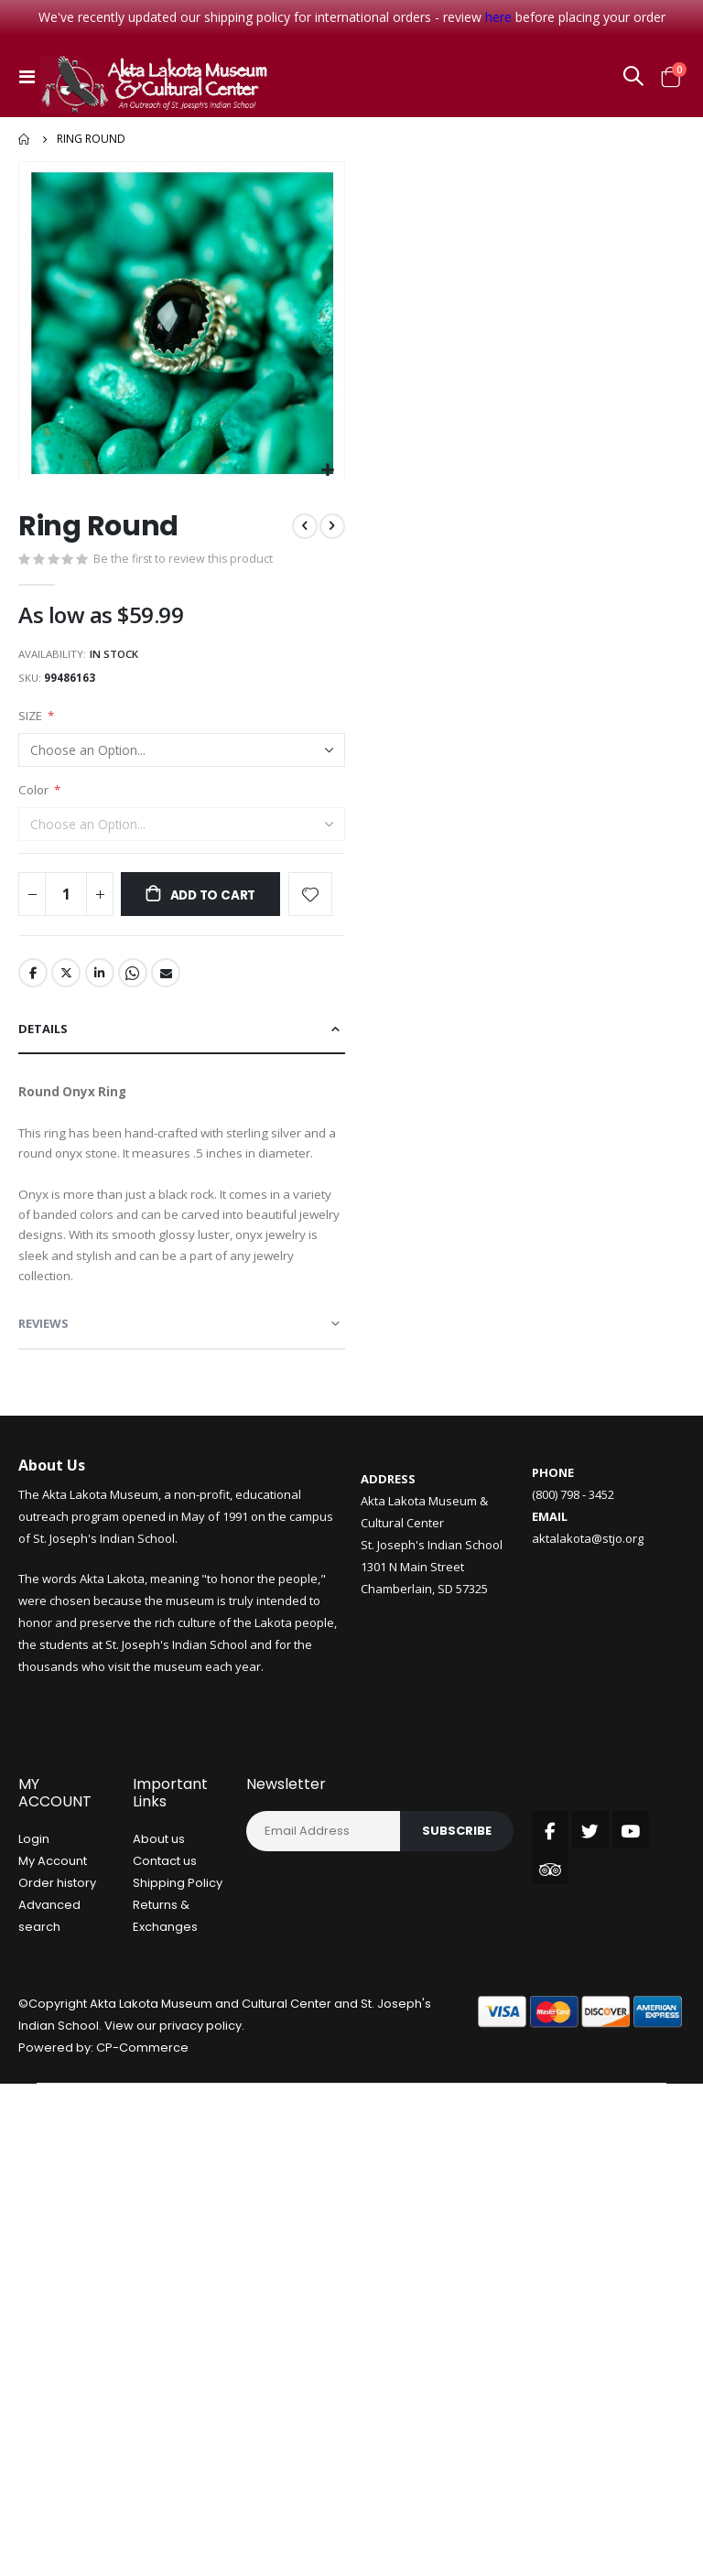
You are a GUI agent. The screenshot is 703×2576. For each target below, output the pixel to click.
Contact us (165, 1889)
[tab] (181, 1040)
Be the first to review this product (184, 561)
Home (24, 139)
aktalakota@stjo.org (588, 1566)
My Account (52, 1889)
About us (159, 1867)
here (498, 17)
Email (169, 982)
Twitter (66, 982)
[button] (328, 471)
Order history (57, 1911)
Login (33, 1867)
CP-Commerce (142, 2076)
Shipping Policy (177, 1911)
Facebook (33, 982)
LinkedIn (101, 982)
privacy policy (200, 2054)
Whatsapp (135, 982)
